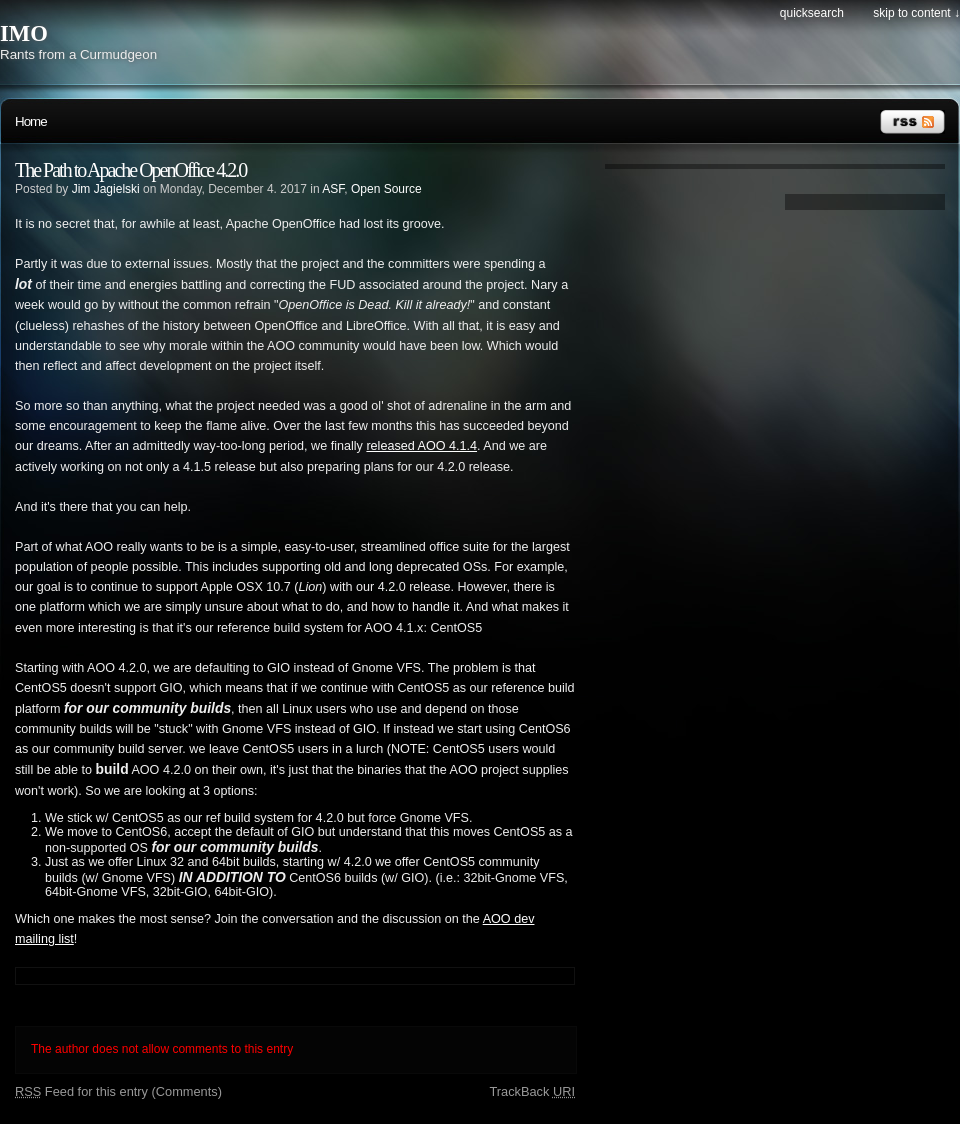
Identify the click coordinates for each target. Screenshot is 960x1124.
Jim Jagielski (106, 189)
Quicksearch (812, 13)
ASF (333, 189)
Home (31, 121)
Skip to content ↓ (916, 13)
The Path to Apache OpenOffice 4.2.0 (130, 170)
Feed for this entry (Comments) (118, 1091)
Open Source (386, 189)
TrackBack (532, 1091)
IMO (24, 33)
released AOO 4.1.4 (421, 446)
